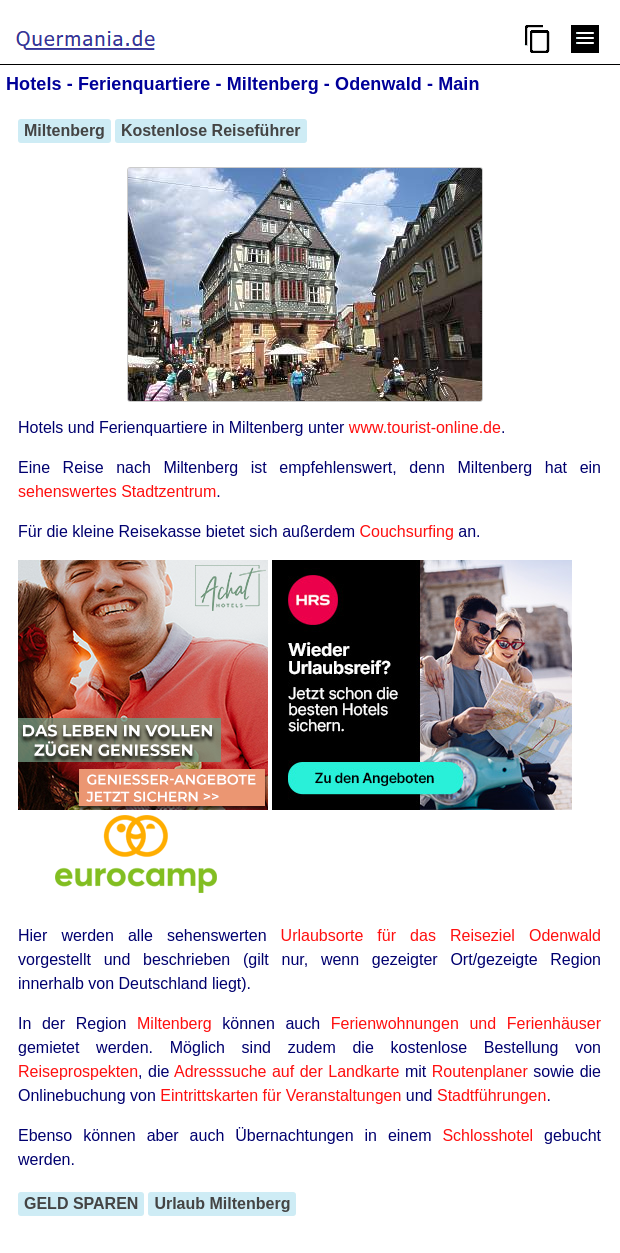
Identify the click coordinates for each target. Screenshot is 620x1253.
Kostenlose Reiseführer (211, 130)
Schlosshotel (487, 1135)
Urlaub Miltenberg (222, 1203)
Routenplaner (480, 1071)
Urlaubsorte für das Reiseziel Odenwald (441, 935)
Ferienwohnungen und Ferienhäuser (466, 1023)
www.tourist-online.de (425, 427)
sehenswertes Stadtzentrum (117, 491)
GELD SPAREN (81, 1203)
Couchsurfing (407, 531)
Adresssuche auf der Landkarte (286, 1071)
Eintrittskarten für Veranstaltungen (280, 1095)
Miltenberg (64, 130)
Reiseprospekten (78, 1071)
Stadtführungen (491, 1095)
